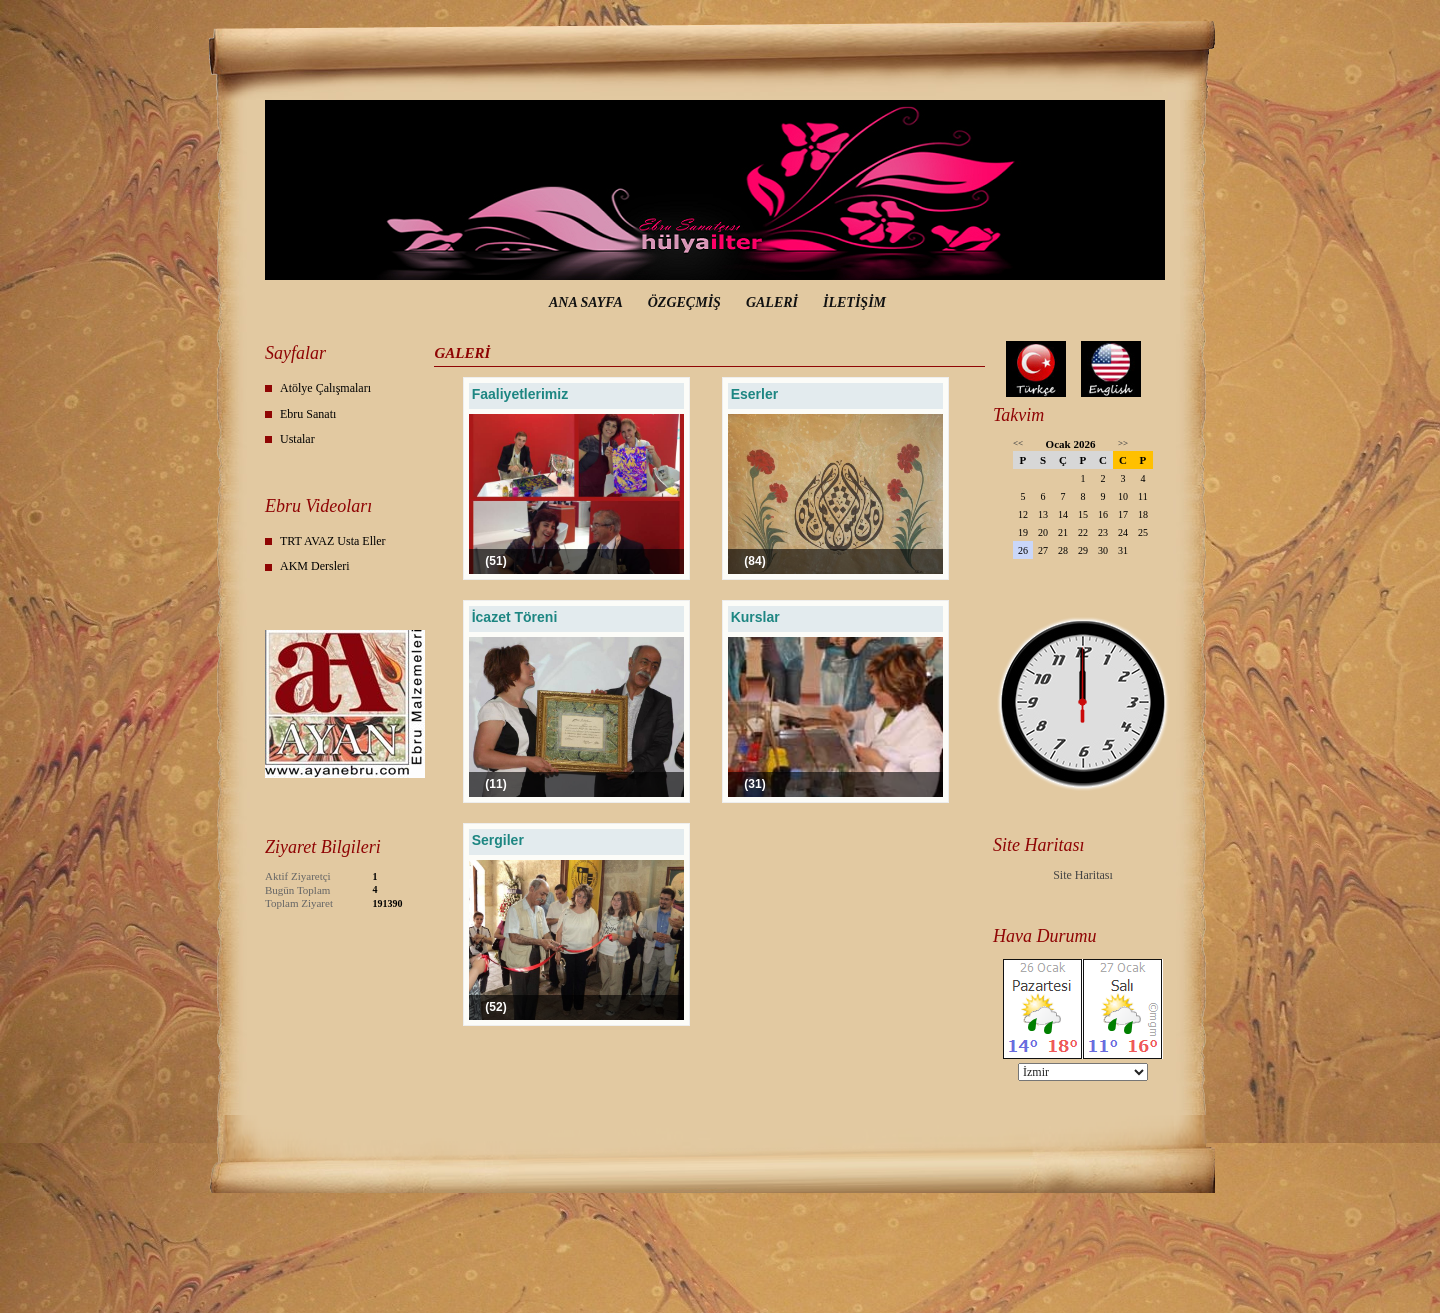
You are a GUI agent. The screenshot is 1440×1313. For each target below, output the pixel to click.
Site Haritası (1083, 875)
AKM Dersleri (315, 566)
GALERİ (772, 302)
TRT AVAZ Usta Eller (333, 541)
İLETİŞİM (854, 302)
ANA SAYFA (586, 302)
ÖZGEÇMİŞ (684, 302)
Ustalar (297, 439)
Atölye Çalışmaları (325, 388)
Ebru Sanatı (308, 414)
